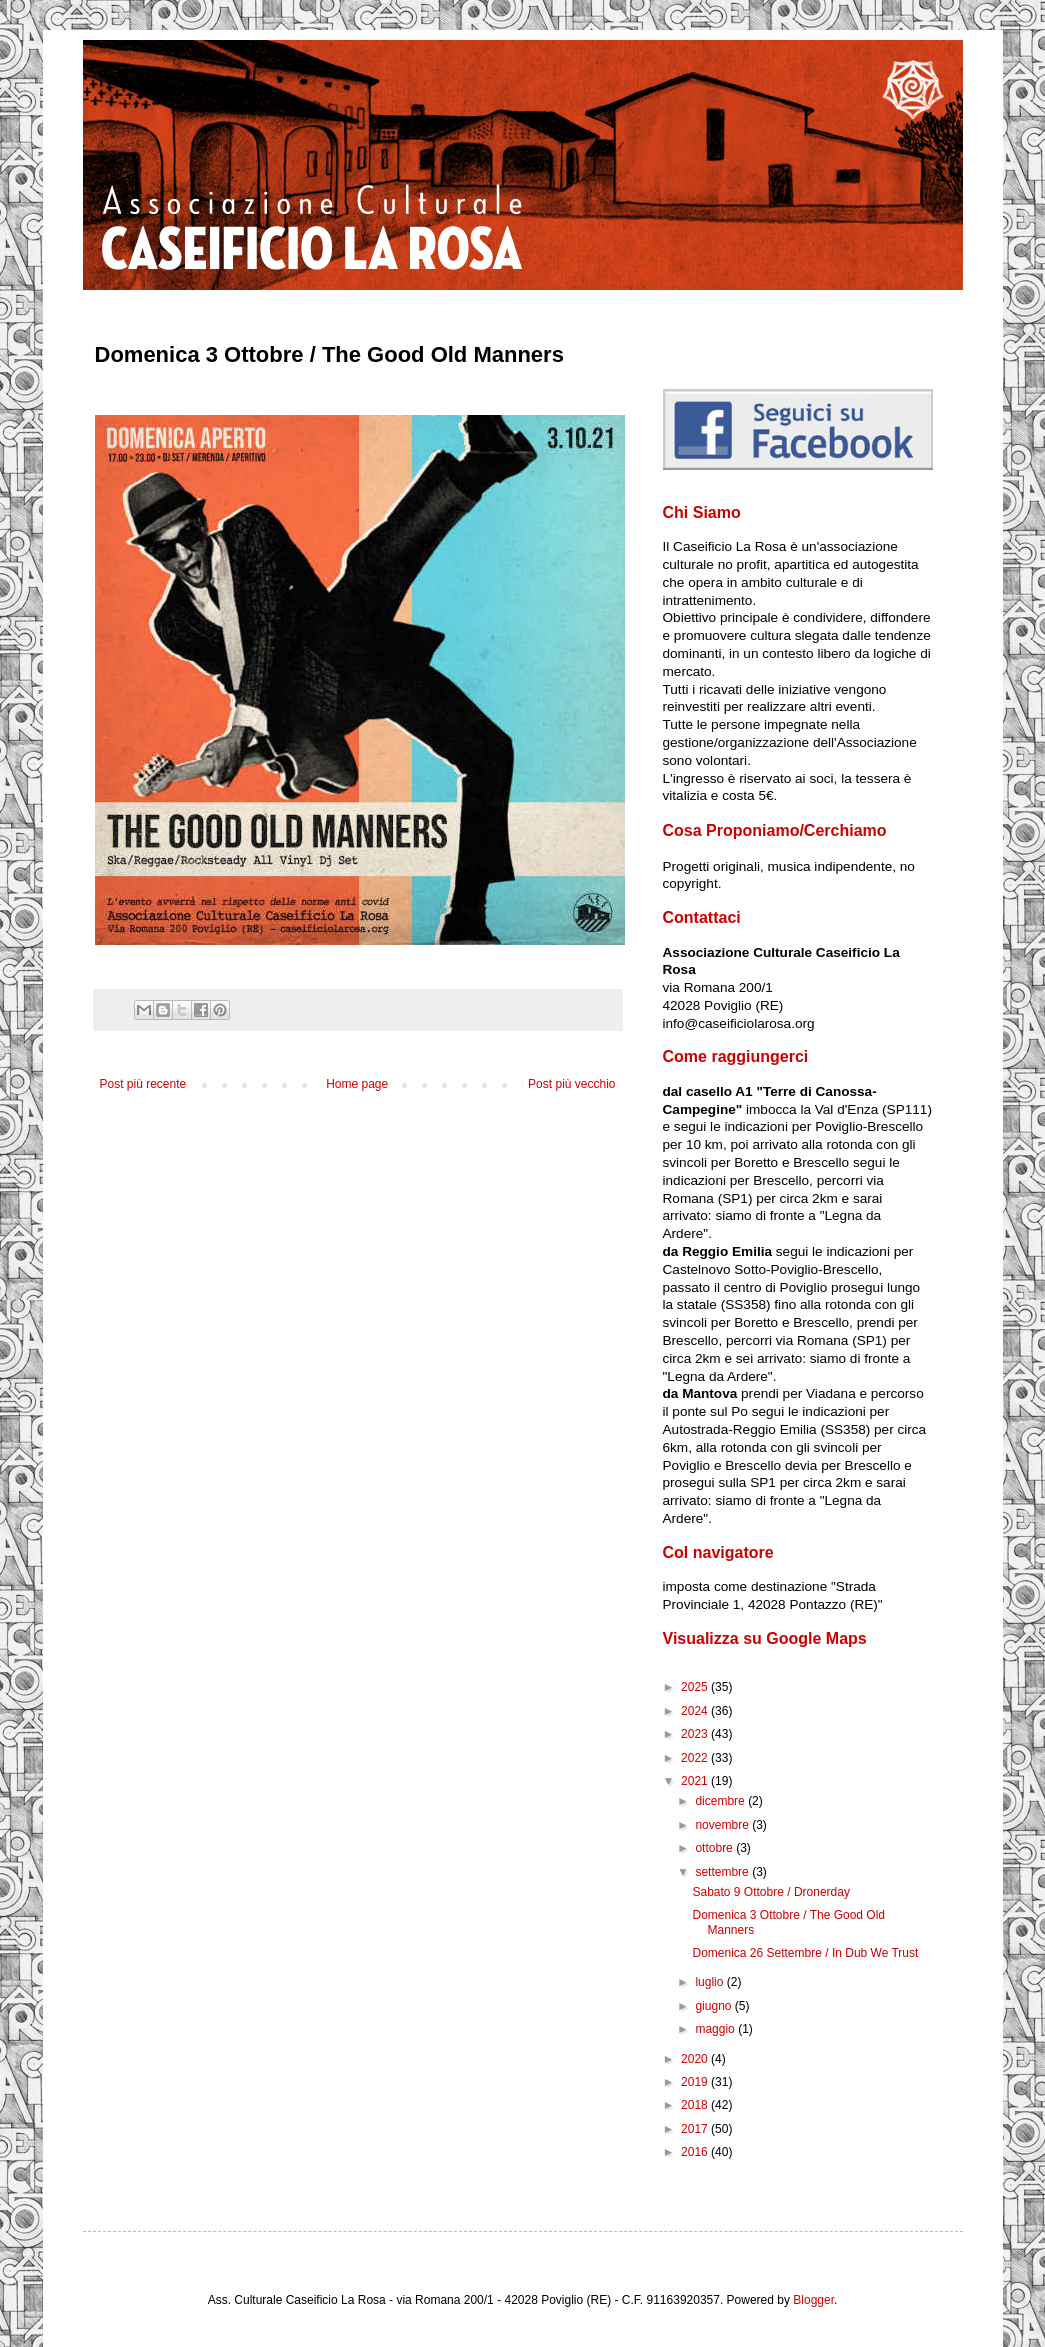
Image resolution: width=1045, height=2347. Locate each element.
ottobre (715, 1848)
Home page (357, 1084)
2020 (696, 2059)
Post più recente (143, 1084)
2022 (696, 1758)
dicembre (721, 1801)
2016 (696, 2152)
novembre (723, 1825)
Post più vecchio (571, 1084)
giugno (714, 2006)
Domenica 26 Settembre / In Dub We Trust (805, 1953)
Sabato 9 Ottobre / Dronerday (770, 1892)
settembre (723, 1872)
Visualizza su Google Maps (765, 1638)
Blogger (813, 2300)
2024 (696, 1711)
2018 (696, 2105)
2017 (696, 2129)
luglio (710, 1982)
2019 (696, 2082)
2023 (696, 1734)
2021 (696, 1781)
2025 (696, 1687)
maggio (716, 2029)
